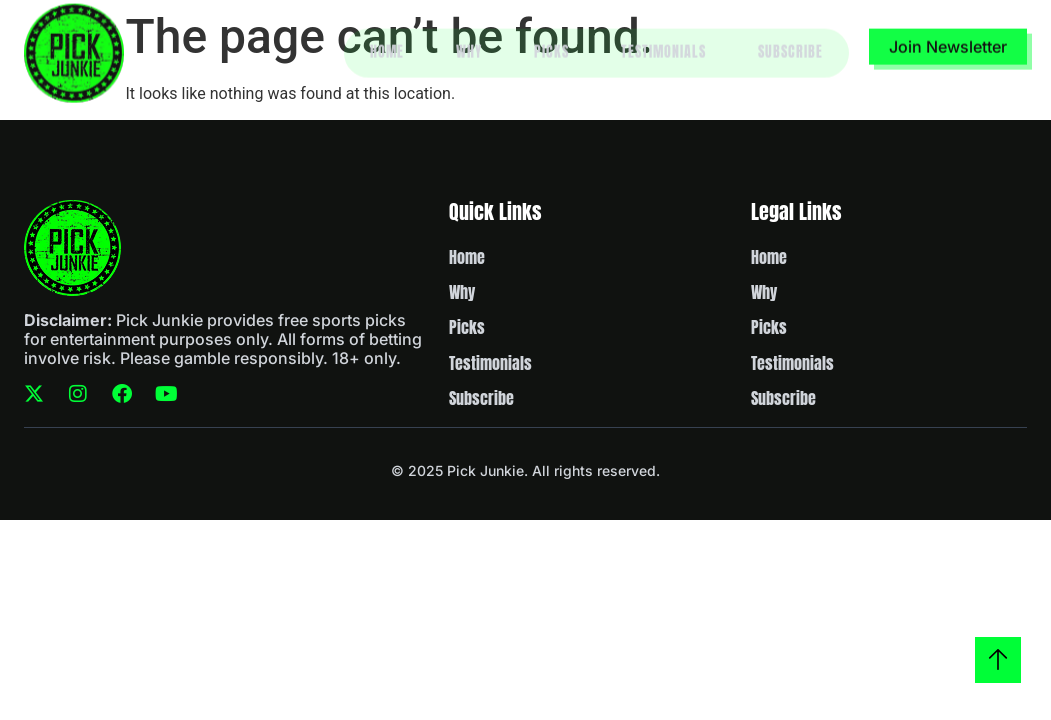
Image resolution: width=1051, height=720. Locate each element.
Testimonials (663, 46)
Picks (551, 46)
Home (387, 46)
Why (469, 46)
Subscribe (790, 46)
